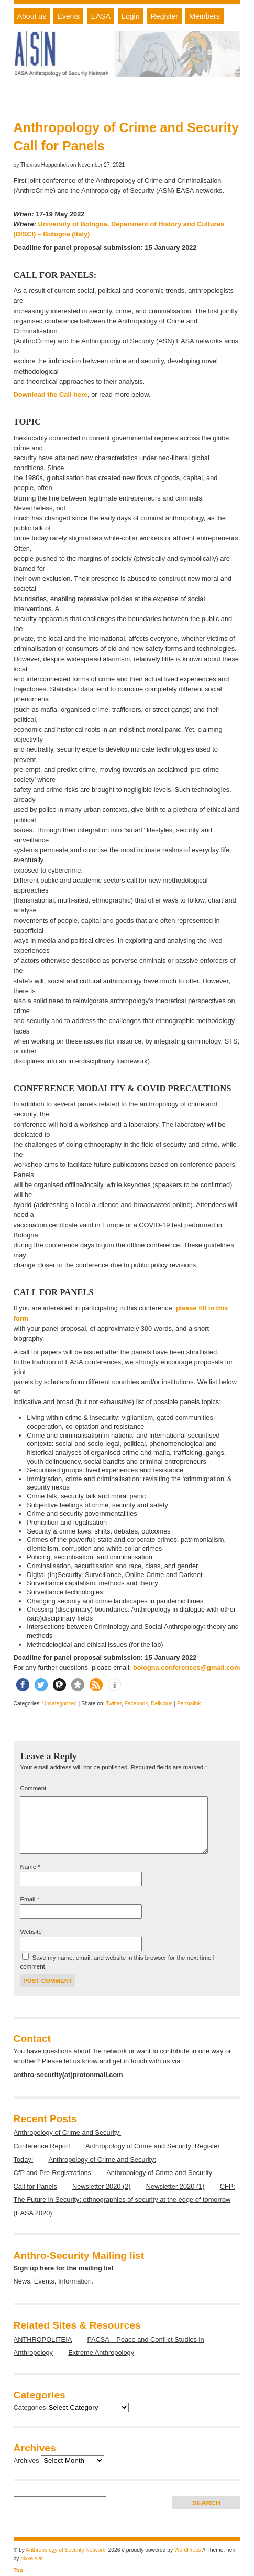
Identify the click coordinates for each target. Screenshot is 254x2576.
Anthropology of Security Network (65, 2550)
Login (130, 16)
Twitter (114, 1704)
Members (204, 16)
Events (68, 16)
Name (30, 1867)
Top (18, 2570)
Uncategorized (59, 1704)
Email (29, 1899)
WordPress (187, 2550)
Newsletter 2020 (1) (175, 2186)
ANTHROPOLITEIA (43, 2339)
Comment (33, 1788)
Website (30, 1932)
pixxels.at (31, 2558)
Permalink (189, 1704)
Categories (30, 2407)
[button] (22, 1684)
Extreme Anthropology (101, 2352)
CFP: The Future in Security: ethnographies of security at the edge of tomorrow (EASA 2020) (124, 2199)
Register (164, 16)
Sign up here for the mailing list (64, 2268)
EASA (101, 16)
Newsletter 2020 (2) (101, 2186)
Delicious (162, 1704)
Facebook (136, 1704)
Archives (26, 2460)
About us (32, 16)
